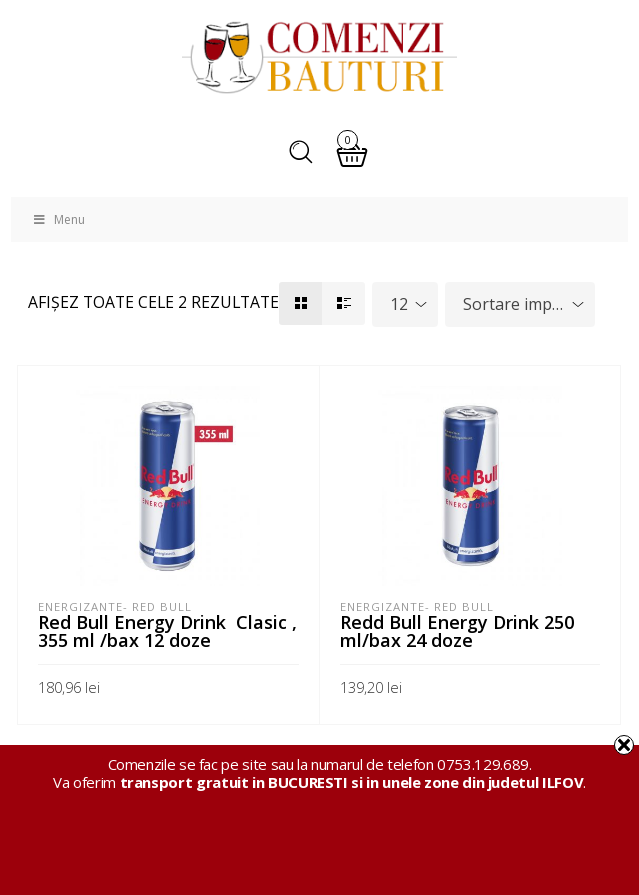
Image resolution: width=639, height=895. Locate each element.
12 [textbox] (399, 304)
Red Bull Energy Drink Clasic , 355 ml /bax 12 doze (167, 631)
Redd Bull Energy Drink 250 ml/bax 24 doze (457, 631)
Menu (58, 219)
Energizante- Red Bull (115, 606)
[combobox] (405, 304)
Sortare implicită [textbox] (524, 304)
